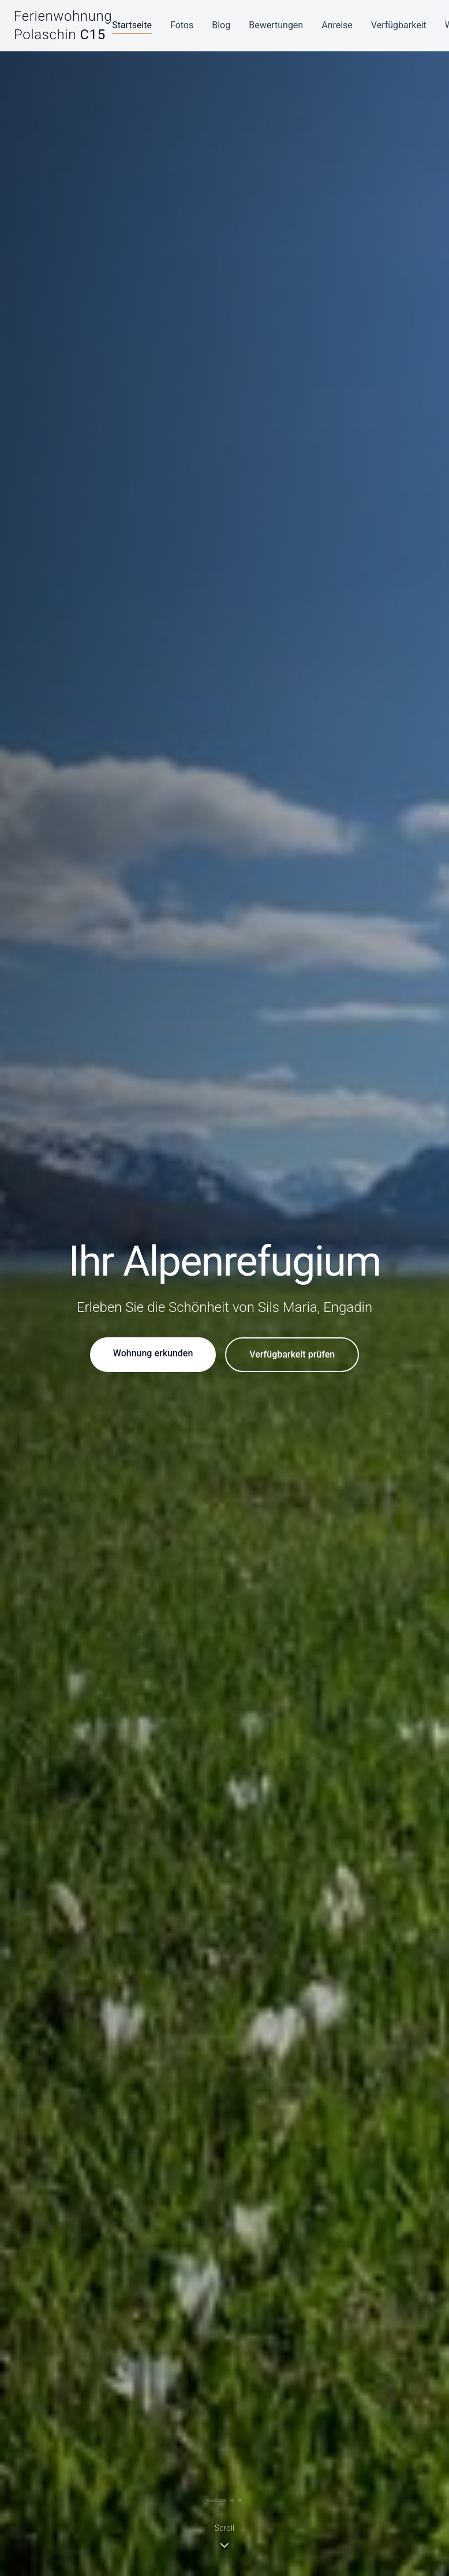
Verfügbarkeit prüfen (292, 1354)
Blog (221, 25)
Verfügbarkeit (398, 25)
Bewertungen (276, 25)
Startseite (132, 25)
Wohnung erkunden (153, 1353)
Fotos (181, 25)
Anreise (337, 25)
